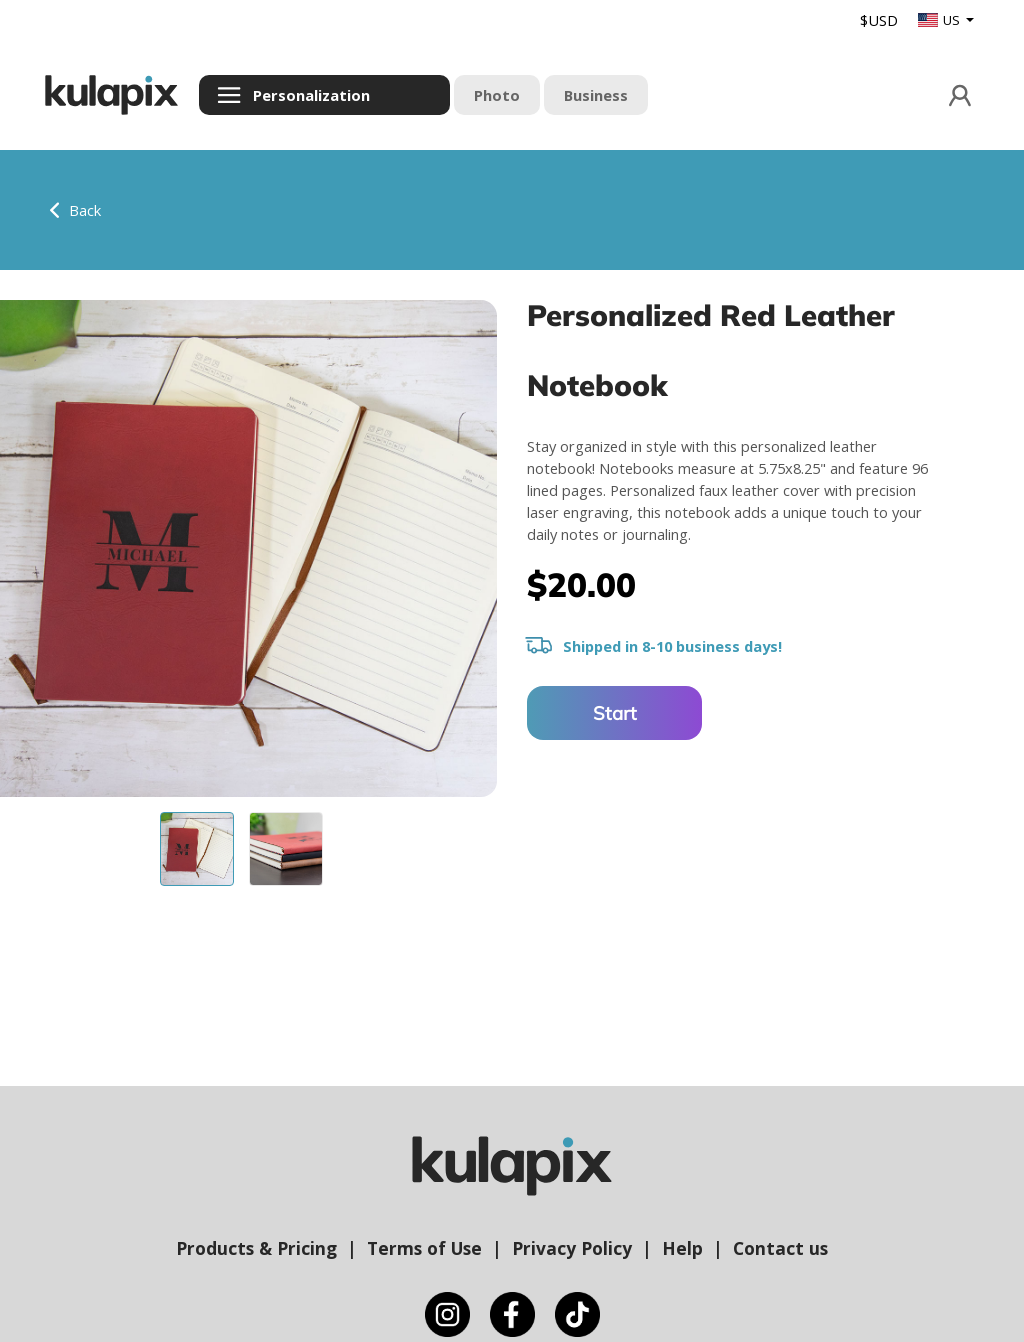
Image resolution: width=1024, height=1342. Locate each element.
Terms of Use (424, 1248)
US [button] (940, 20)
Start (615, 713)
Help (682, 1248)
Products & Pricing (256, 1248)
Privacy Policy (572, 1248)
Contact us (780, 1248)
